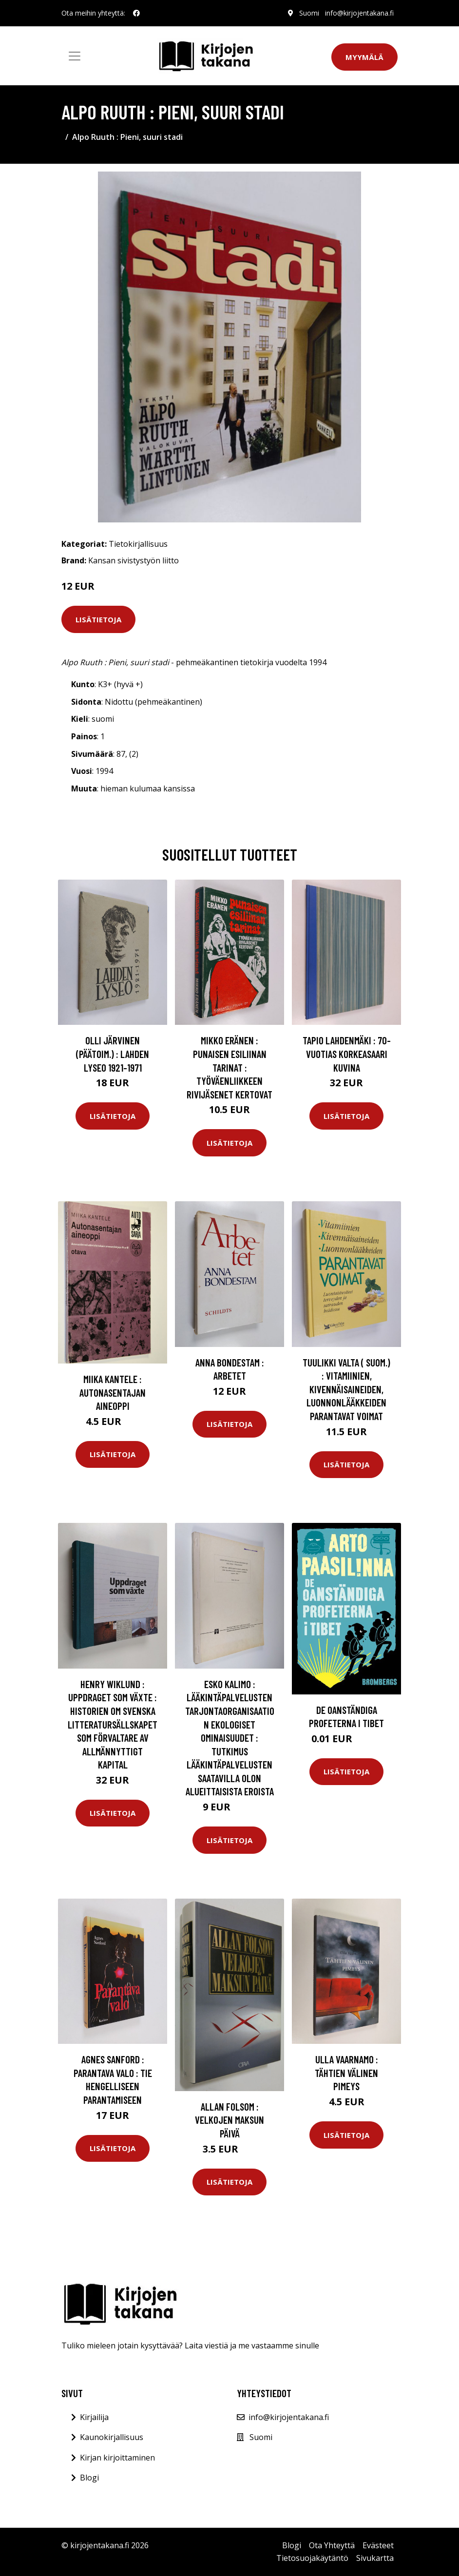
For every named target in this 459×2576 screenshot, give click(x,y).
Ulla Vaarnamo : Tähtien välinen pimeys (346, 2072)
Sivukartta (375, 2558)
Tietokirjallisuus (138, 543)
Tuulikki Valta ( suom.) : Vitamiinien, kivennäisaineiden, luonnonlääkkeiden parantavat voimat (346, 1389)
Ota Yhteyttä (332, 2545)
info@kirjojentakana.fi (359, 13)
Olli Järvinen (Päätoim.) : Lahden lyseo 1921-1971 (112, 1053)
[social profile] (136, 13)
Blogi (89, 2477)
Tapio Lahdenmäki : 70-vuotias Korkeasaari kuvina (347, 1053)
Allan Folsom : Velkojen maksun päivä (229, 2119)
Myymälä (364, 57)
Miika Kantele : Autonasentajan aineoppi (112, 1392)
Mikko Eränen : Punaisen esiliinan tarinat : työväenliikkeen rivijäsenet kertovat (229, 1067)
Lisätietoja (98, 619)
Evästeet (378, 2545)
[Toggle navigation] (74, 56)
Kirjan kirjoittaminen (117, 2457)
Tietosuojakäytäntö (312, 2558)
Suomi (309, 13)
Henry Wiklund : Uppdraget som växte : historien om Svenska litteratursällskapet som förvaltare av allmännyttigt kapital (112, 1724)
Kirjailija (94, 2417)
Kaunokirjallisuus (111, 2437)
